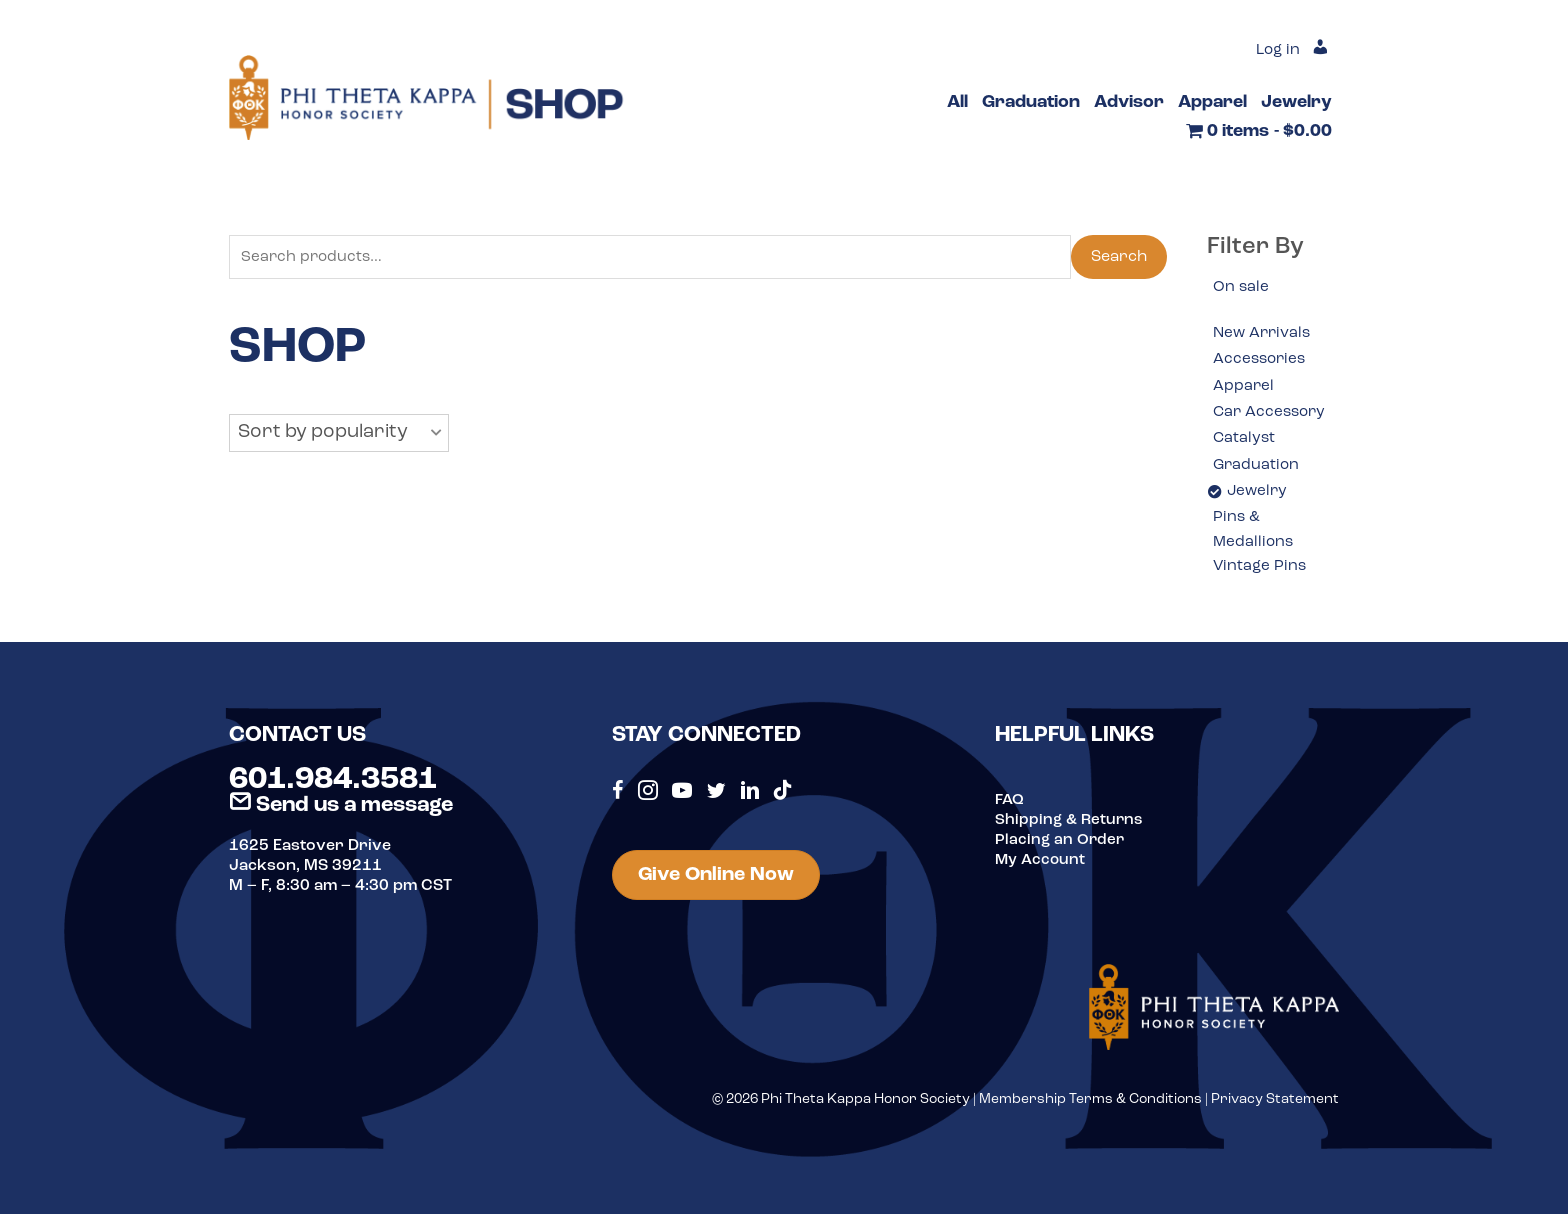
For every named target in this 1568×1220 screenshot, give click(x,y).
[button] (339, 435)
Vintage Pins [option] (1261, 573)
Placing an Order (1061, 846)
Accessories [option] (1261, 361)
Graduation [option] (1257, 468)
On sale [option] (1241, 288)
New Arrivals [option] (1264, 335)
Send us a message (341, 811)
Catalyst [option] (1245, 441)
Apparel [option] (1244, 388)
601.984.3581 (333, 786)
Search (1119, 258)
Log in (1275, 50)
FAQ (1010, 806)
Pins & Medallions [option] (1254, 535)
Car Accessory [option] (1272, 415)
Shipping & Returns (1070, 826)
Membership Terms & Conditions (1090, 1105)
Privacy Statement (1275, 1105)
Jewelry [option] (1258, 495)
